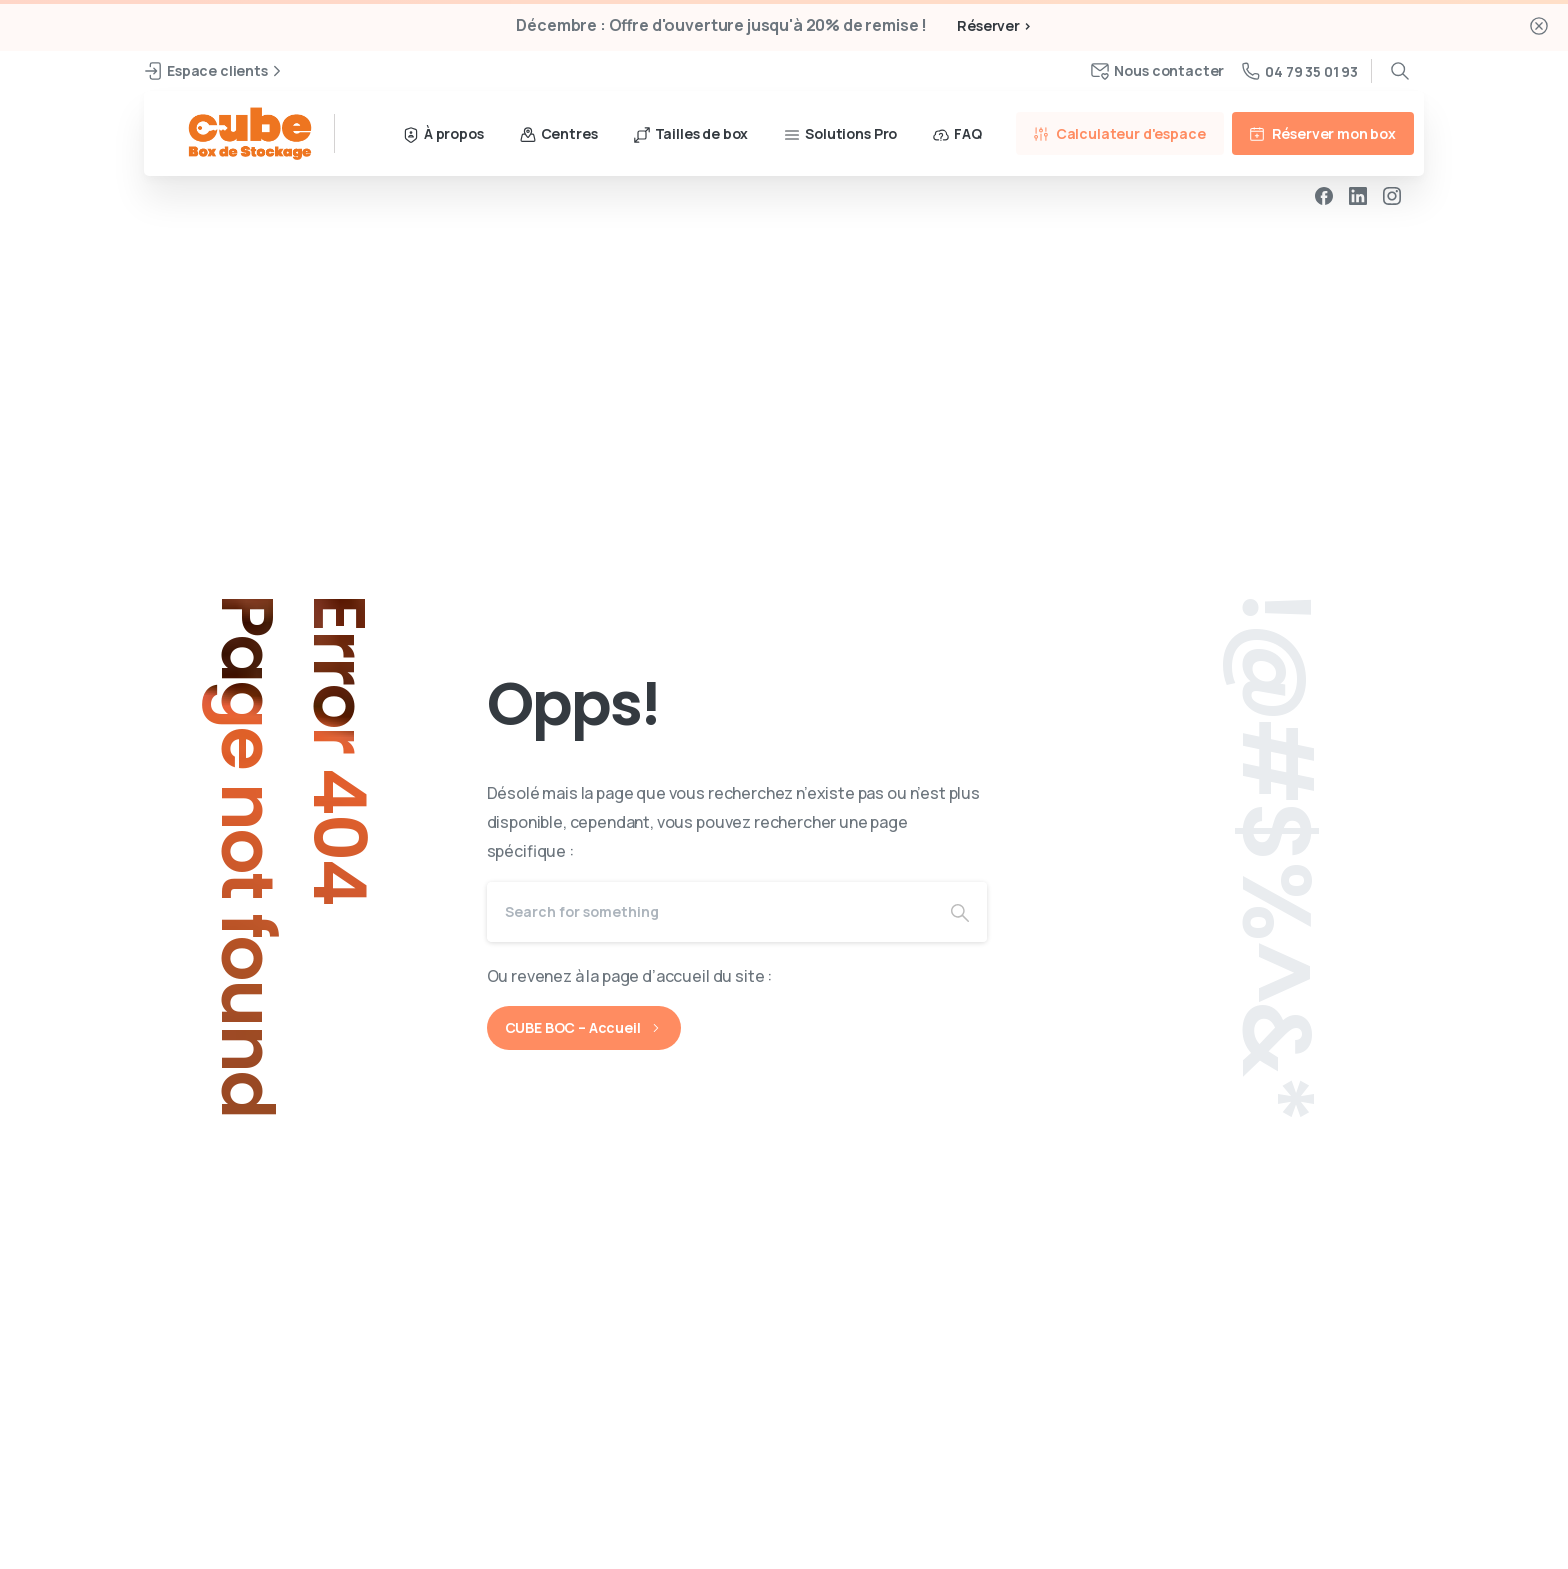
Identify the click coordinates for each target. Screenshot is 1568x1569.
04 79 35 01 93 (1300, 71)
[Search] (710, 912)
